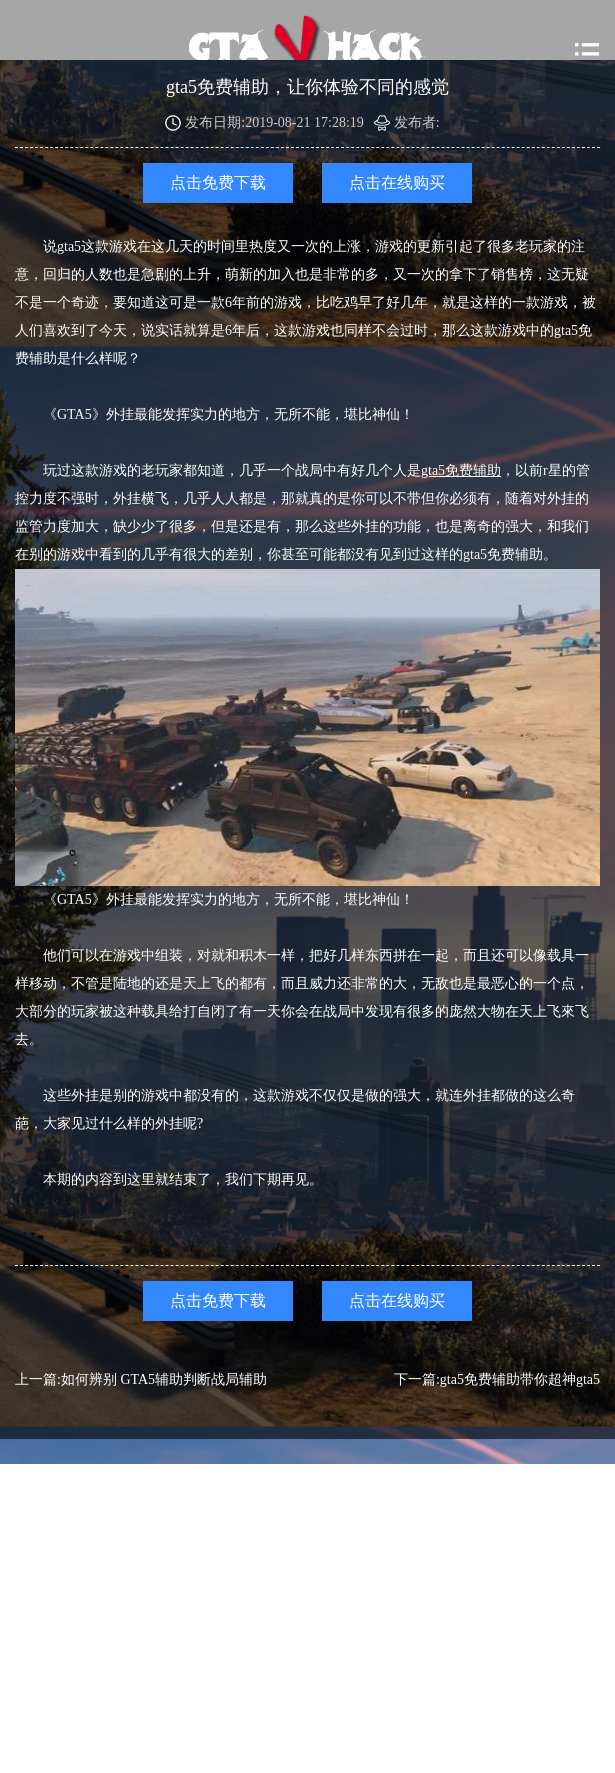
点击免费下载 (218, 182)
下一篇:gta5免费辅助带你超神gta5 (497, 1379)
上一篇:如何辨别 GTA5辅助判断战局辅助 (141, 1379)
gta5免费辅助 (461, 470)
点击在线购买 (397, 182)
